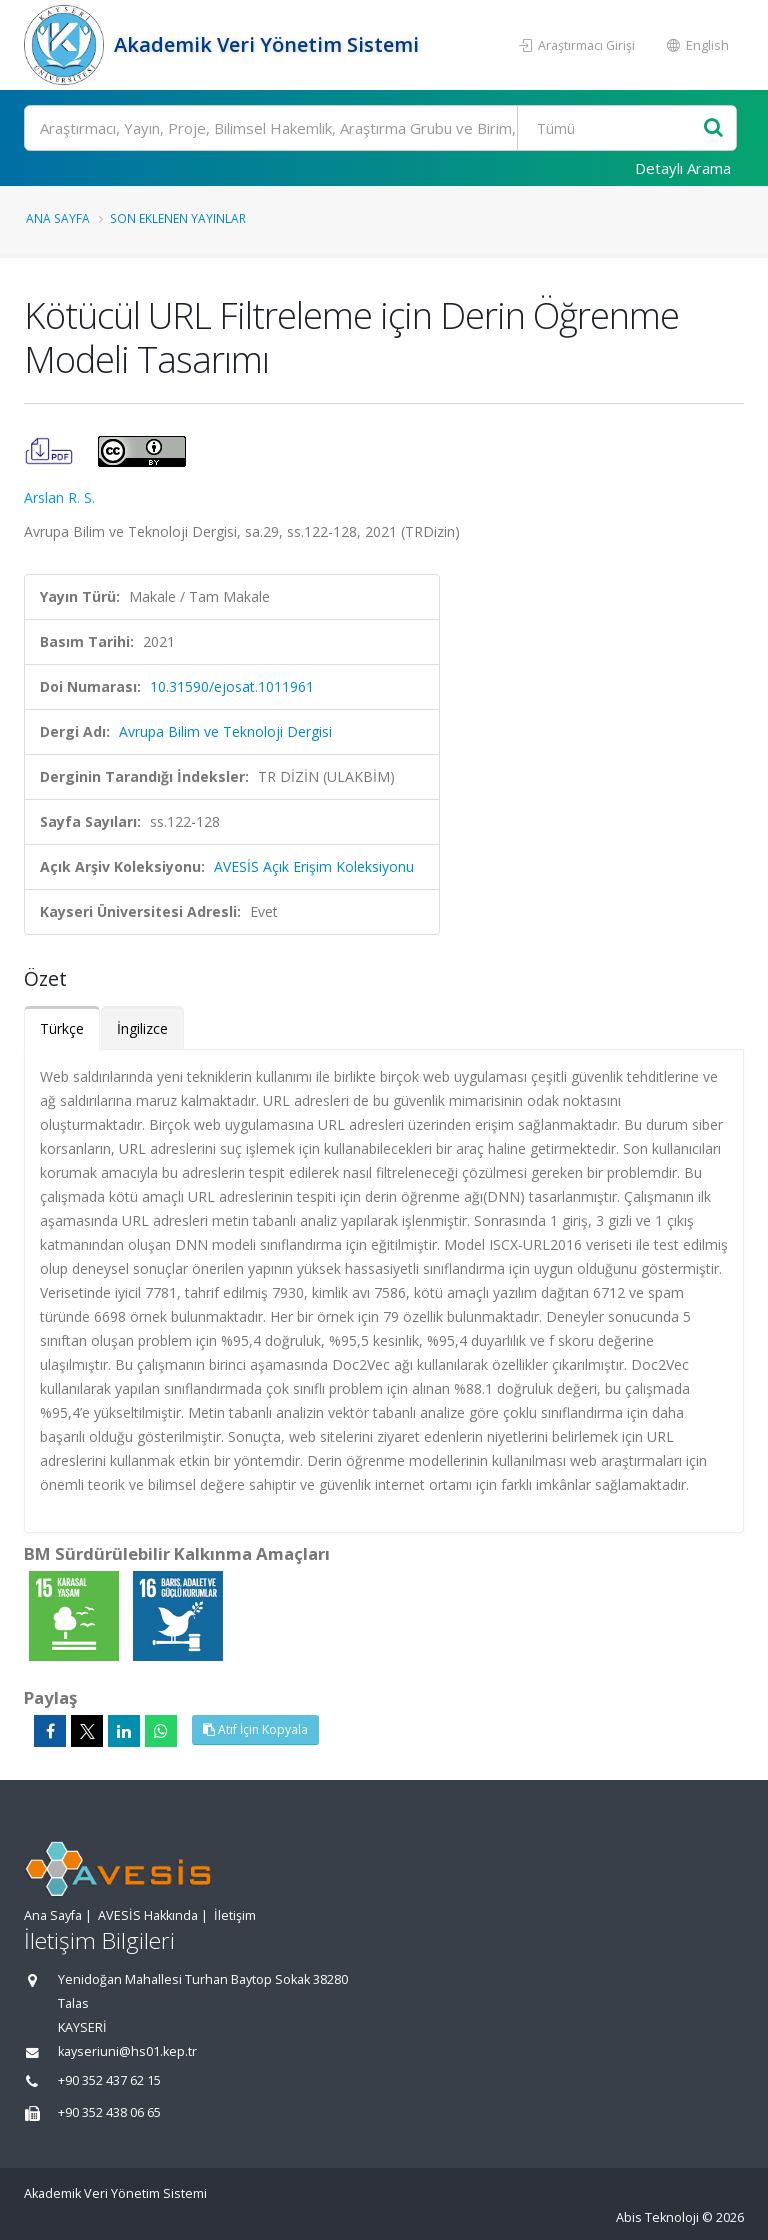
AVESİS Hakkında (148, 1915)
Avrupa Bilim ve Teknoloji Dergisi (225, 731)
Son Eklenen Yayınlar (178, 218)
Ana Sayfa (58, 218)
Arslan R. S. (59, 497)
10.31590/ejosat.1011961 (232, 686)
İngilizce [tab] (142, 1028)
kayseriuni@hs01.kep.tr (127, 2051)
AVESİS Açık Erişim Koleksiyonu (314, 866)
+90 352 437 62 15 (109, 2080)
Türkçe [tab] (62, 1028)
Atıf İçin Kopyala (255, 1729)
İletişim (235, 1915)
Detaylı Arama (683, 168)
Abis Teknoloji (657, 2217)
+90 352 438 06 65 (109, 2112)
